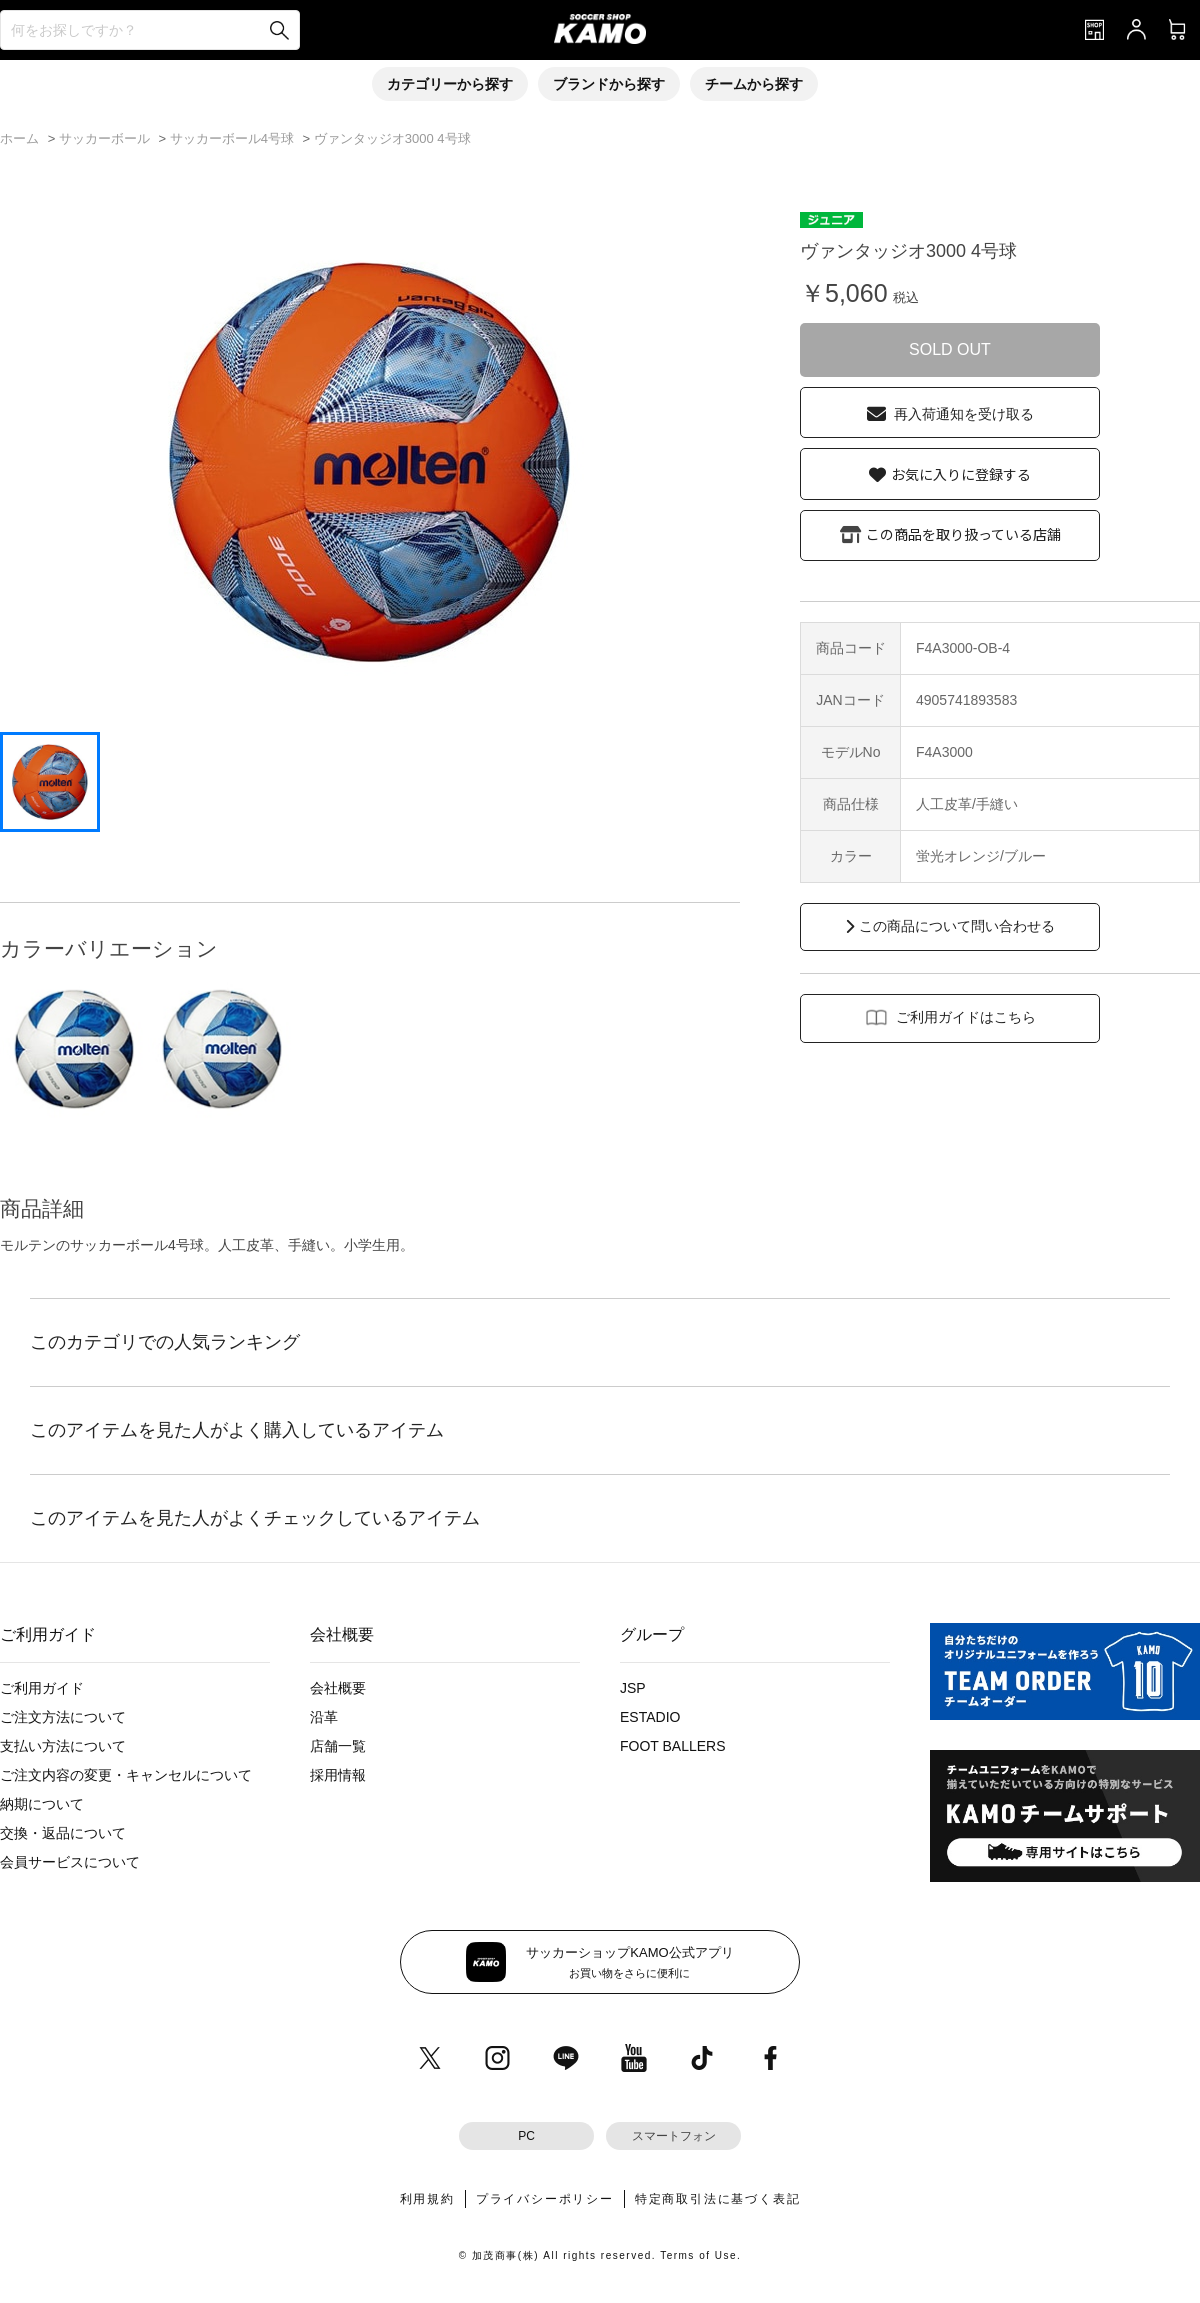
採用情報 (338, 1775)
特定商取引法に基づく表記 (718, 2199)
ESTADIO (650, 1717)
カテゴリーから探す (450, 84)
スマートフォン (674, 2136)
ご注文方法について (63, 1717)
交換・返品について (63, 1833)
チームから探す (754, 84)
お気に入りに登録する (961, 474)
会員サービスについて (70, 1862)
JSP (633, 1688)
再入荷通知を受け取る (964, 414)
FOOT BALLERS (673, 1746)
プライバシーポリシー (545, 2199)
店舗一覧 (338, 1746)
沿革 (324, 1717)
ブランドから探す (609, 84)
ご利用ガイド (42, 1688)
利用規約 (427, 2199)
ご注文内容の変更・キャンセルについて (126, 1775)
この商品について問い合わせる (957, 926)
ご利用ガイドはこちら (966, 1017)
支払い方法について (63, 1746)
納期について (42, 1804)
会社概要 (338, 1688)
